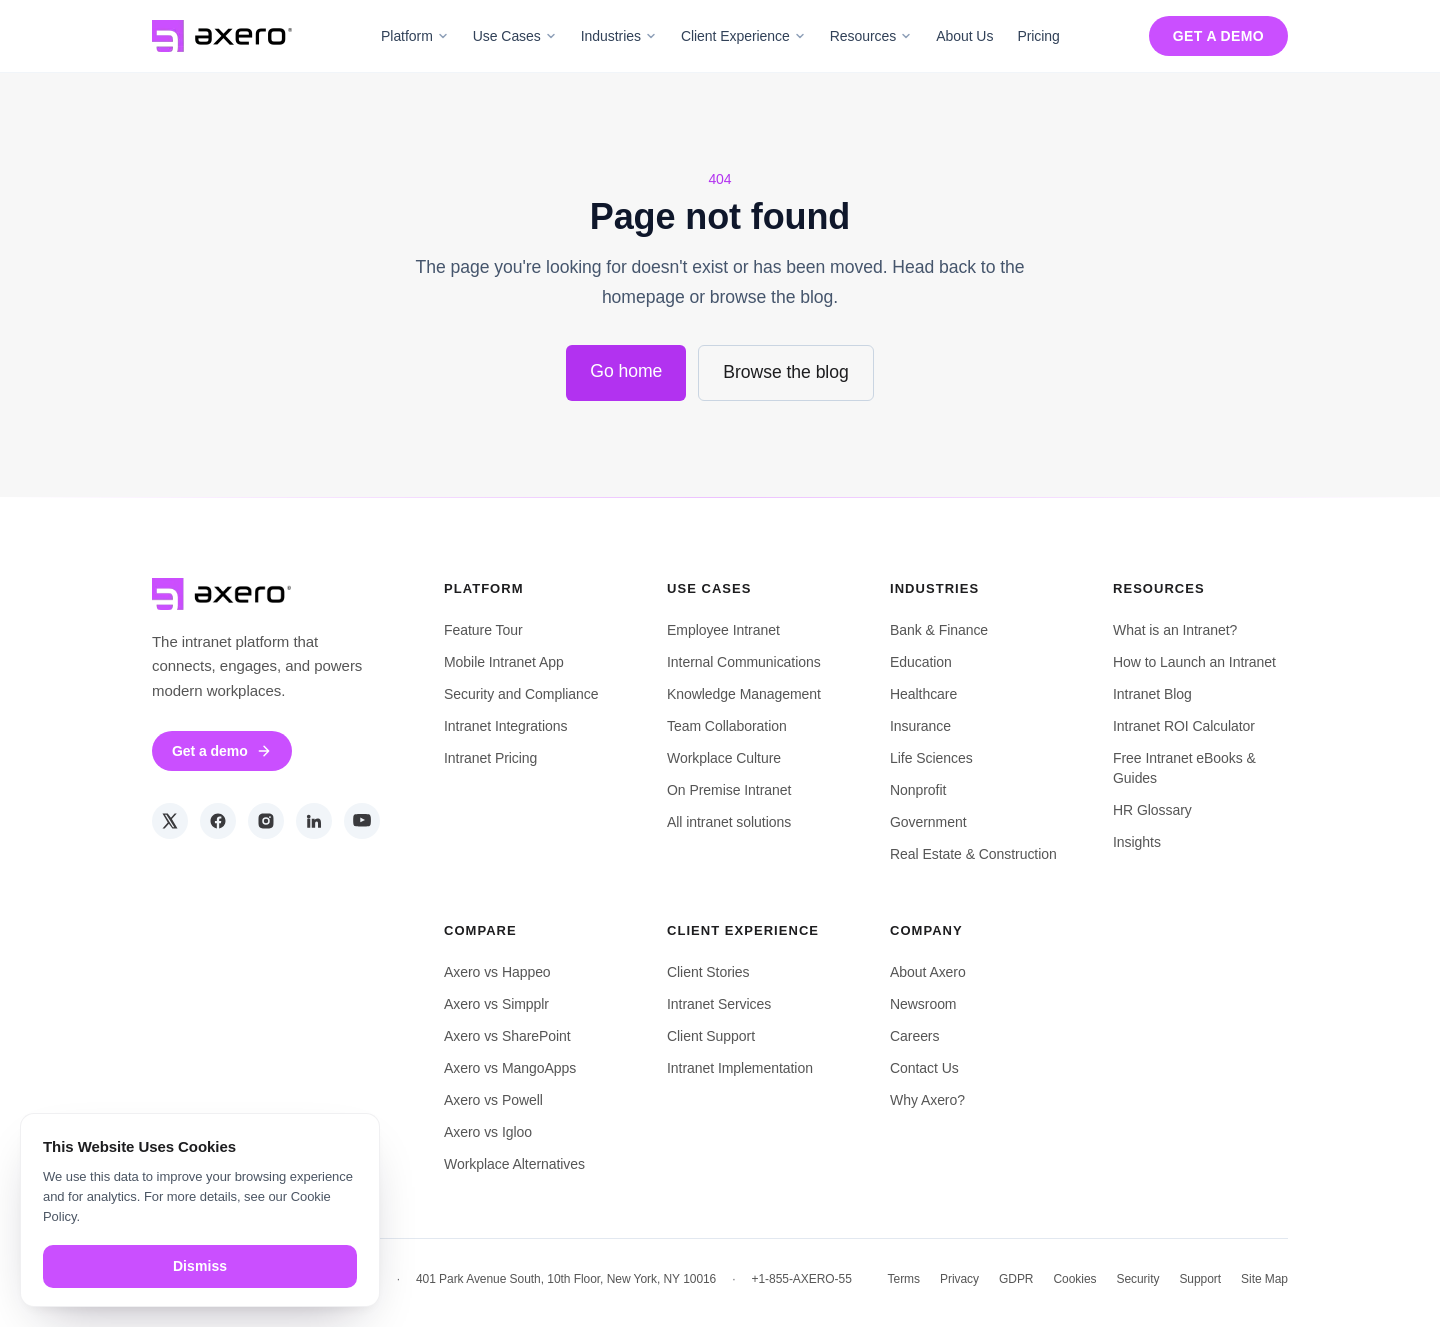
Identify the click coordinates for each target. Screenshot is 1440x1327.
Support (1200, 1279)
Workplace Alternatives (514, 1164)
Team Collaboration (727, 726)
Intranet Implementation (740, 1068)
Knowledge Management (744, 694)
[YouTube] (362, 821)
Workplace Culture (724, 758)
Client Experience (743, 36)
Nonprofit (918, 790)
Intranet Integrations (505, 726)
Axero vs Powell (493, 1100)
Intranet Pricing (490, 758)
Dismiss (200, 1266)
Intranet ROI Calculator (1184, 726)
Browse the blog (785, 372)
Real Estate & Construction (973, 854)
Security (1137, 1279)
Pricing (1038, 36)
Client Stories (708, 972)
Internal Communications (744, 662)
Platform (415, 36)
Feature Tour (483, 630)
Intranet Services (719, 1004)
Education (921, 662)
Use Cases (515, 36)
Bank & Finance (939, 630)
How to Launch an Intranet (1194, 662)
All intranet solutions (729, 822)
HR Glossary (1152, 810)
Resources (871, 36)
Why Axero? (927, 1100)
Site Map (1264, 1279)
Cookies (1074, 1279)
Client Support (711, 1036)
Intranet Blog (1152, 694)
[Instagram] (266, 821)
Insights (1137, 842)
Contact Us (924, 1068)
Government (928, 822)
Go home (626, 371)
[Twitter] (170, 821)
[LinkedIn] (314, 821)
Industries (619, 36)
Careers (914, 1036)
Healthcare (923, 694)
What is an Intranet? (1175, 630)
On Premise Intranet (729, 790)
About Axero (928, 972)
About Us (964, 36)
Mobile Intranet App (504, 662)
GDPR (1016, 1279)
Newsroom (923, 1004)
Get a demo (1218, 36)
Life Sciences (931, 758)
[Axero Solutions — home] (222, 36)
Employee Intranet (723, 630)
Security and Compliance (521, 694)
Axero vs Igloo (488, 1132)
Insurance (920, 726)
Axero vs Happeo (497, 972)
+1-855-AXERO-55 (802, 1279)
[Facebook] (218, 821)
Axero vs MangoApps (510, 1068)
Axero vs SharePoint (507, 1036)
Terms (904, 1279)
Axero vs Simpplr (496, 1004)
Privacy (959, 1279)
